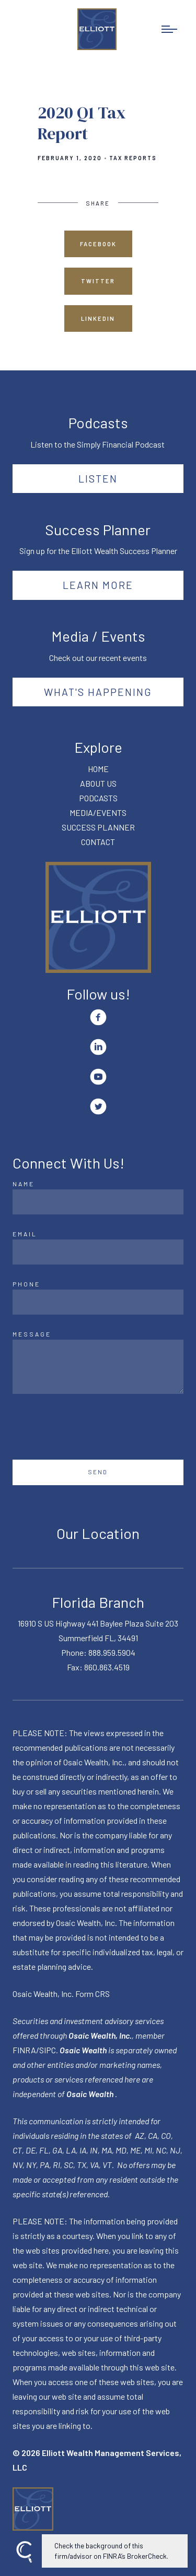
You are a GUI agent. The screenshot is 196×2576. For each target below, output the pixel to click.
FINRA (24, 2050)
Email (25, 1233)
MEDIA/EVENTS (98, 812)
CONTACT (98, 842)
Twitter (98, 281)
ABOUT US (98, 783)
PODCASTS (98, 798)
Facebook (98, 243)
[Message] (98, 1367)
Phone (26, 1283)
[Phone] (98, 1302)
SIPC (47, 2050)
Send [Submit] (98, 1471)
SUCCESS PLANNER (98, 827)
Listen (98, 478)
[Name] (98, 1201)
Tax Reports (133, 158)
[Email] (98, 1252)
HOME (98, 769)
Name (23, 1183)
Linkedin (98, 318)
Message (32, 1334)
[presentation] (92, 1426)
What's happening (98, 691)
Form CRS (92, 1994)
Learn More (98, 585)
